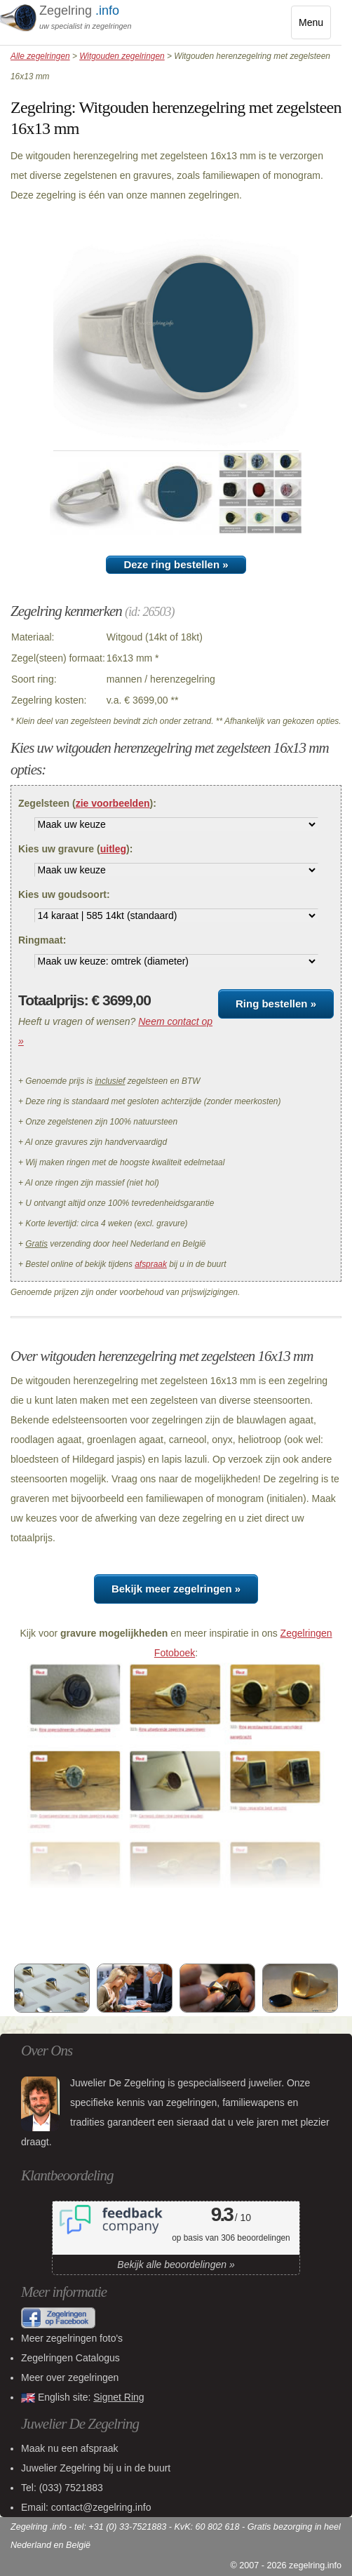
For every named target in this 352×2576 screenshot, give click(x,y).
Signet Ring (118, 2397)
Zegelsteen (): (87, 803)
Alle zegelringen (40, 56)
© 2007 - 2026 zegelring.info (286, 2565)
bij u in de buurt (95, 2468)
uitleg (113, 848)
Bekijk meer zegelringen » (176, 1589)
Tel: (62, 2487)
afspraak (151, 1264)
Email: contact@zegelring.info (86, 2507)
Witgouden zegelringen (122, 56)
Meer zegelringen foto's (72, 2338)
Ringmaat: (42, 940)
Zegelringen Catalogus (70, 2357)
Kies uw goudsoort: (64, 894)
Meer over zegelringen (70, 2377)
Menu (315, 25)
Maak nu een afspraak (70, 2448)
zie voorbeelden (113, 803)
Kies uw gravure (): (75, 848)
